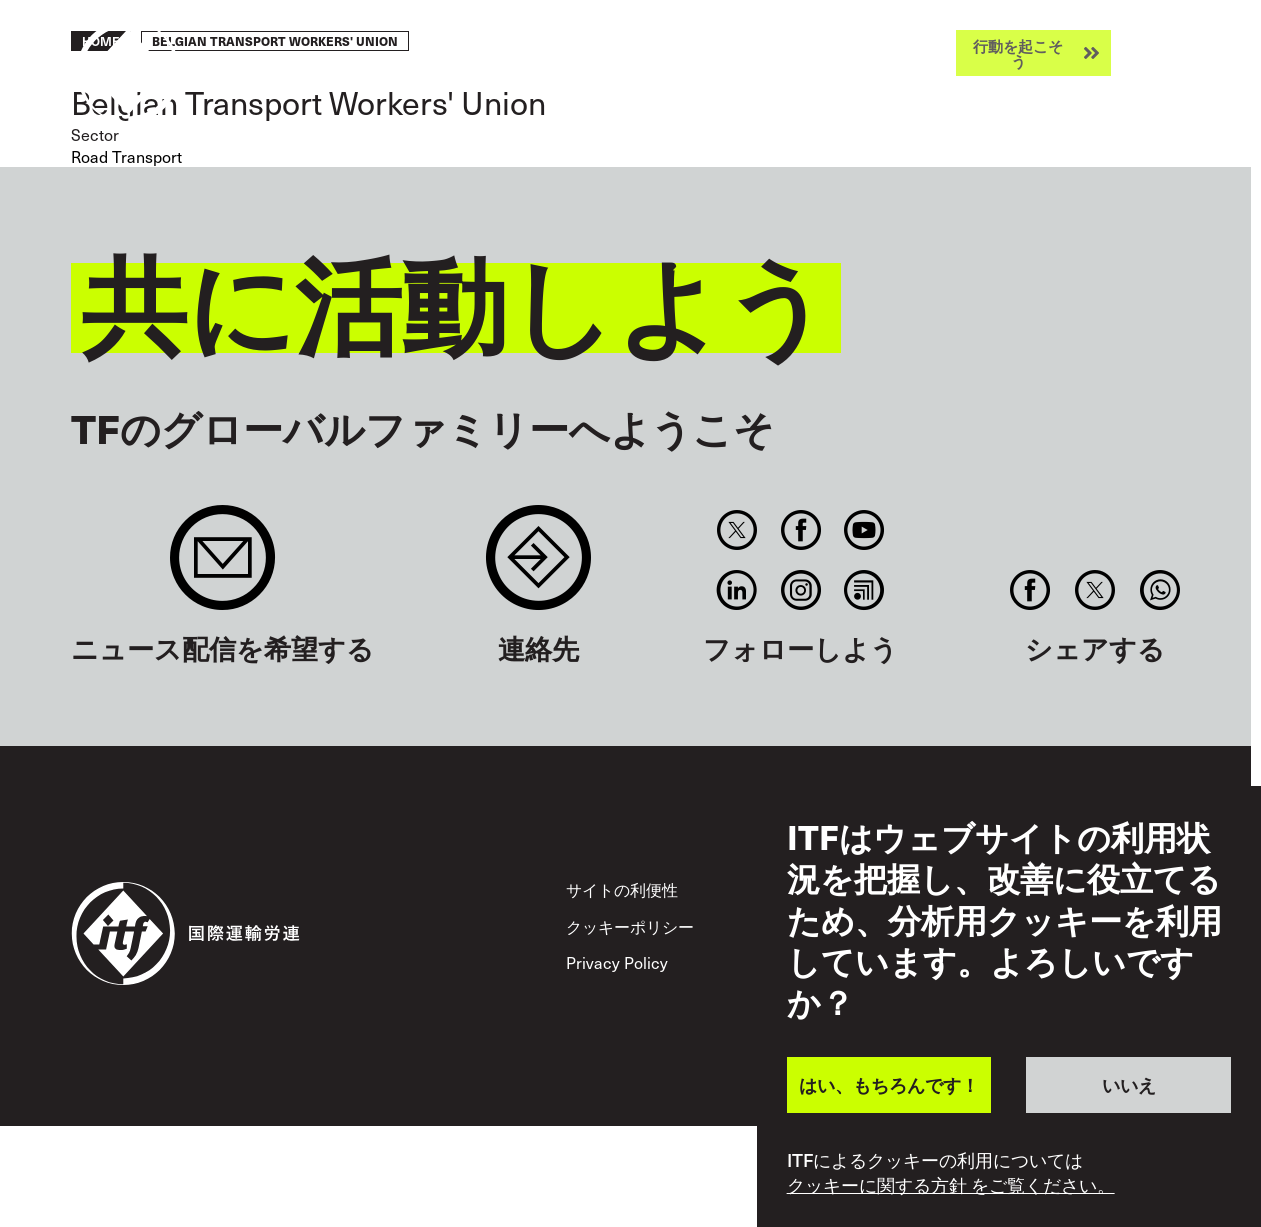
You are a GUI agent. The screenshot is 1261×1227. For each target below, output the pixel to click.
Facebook (800, 530)
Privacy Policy (617, 962)
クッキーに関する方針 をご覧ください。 (951, 1185)
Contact (538, 567)
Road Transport (126, 156)
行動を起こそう (1018, 53)
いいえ (1129, 1084)
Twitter (737, 530)
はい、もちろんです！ (889, 1084)
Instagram (800, 590)
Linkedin (737, 590)
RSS (863, 590)
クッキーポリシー (630, 926)
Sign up (222, 567)
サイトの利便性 (622, 889)
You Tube (863, 530)
